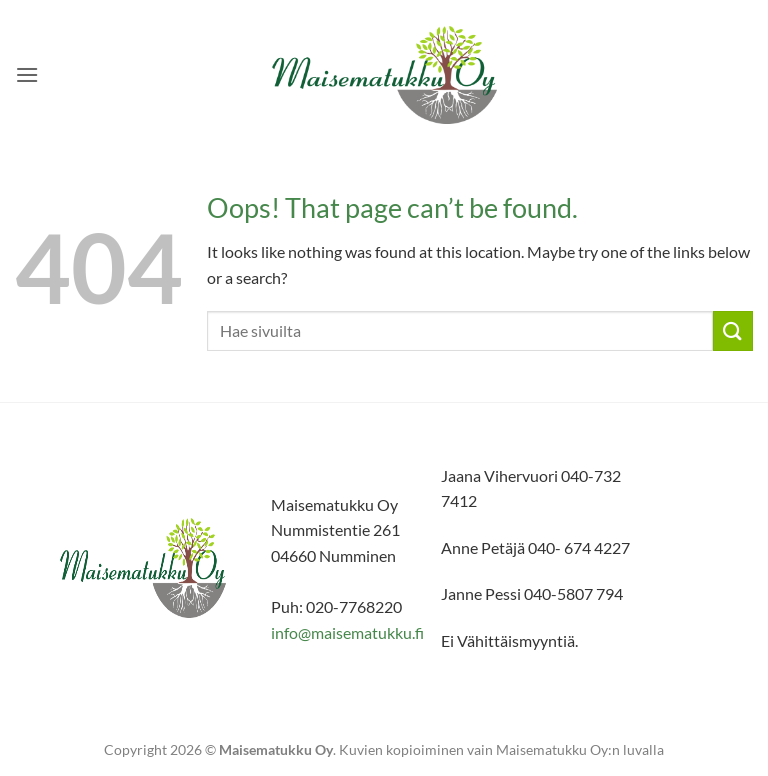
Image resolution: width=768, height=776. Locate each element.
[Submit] (733, 330)
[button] (27, 74)
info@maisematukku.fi (347, 632)
